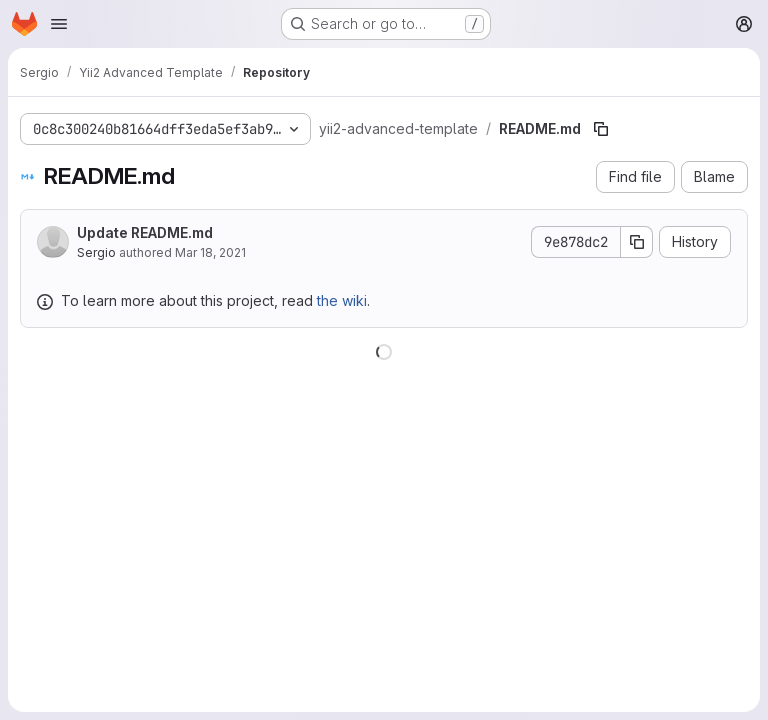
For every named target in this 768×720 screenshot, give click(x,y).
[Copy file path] (601, 129)
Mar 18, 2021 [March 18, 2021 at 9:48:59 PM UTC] (210, 252)
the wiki (342, 300)
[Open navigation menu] (59, 24)
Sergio (96, 252)
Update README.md (145, 232)
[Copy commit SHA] (637, 242)
